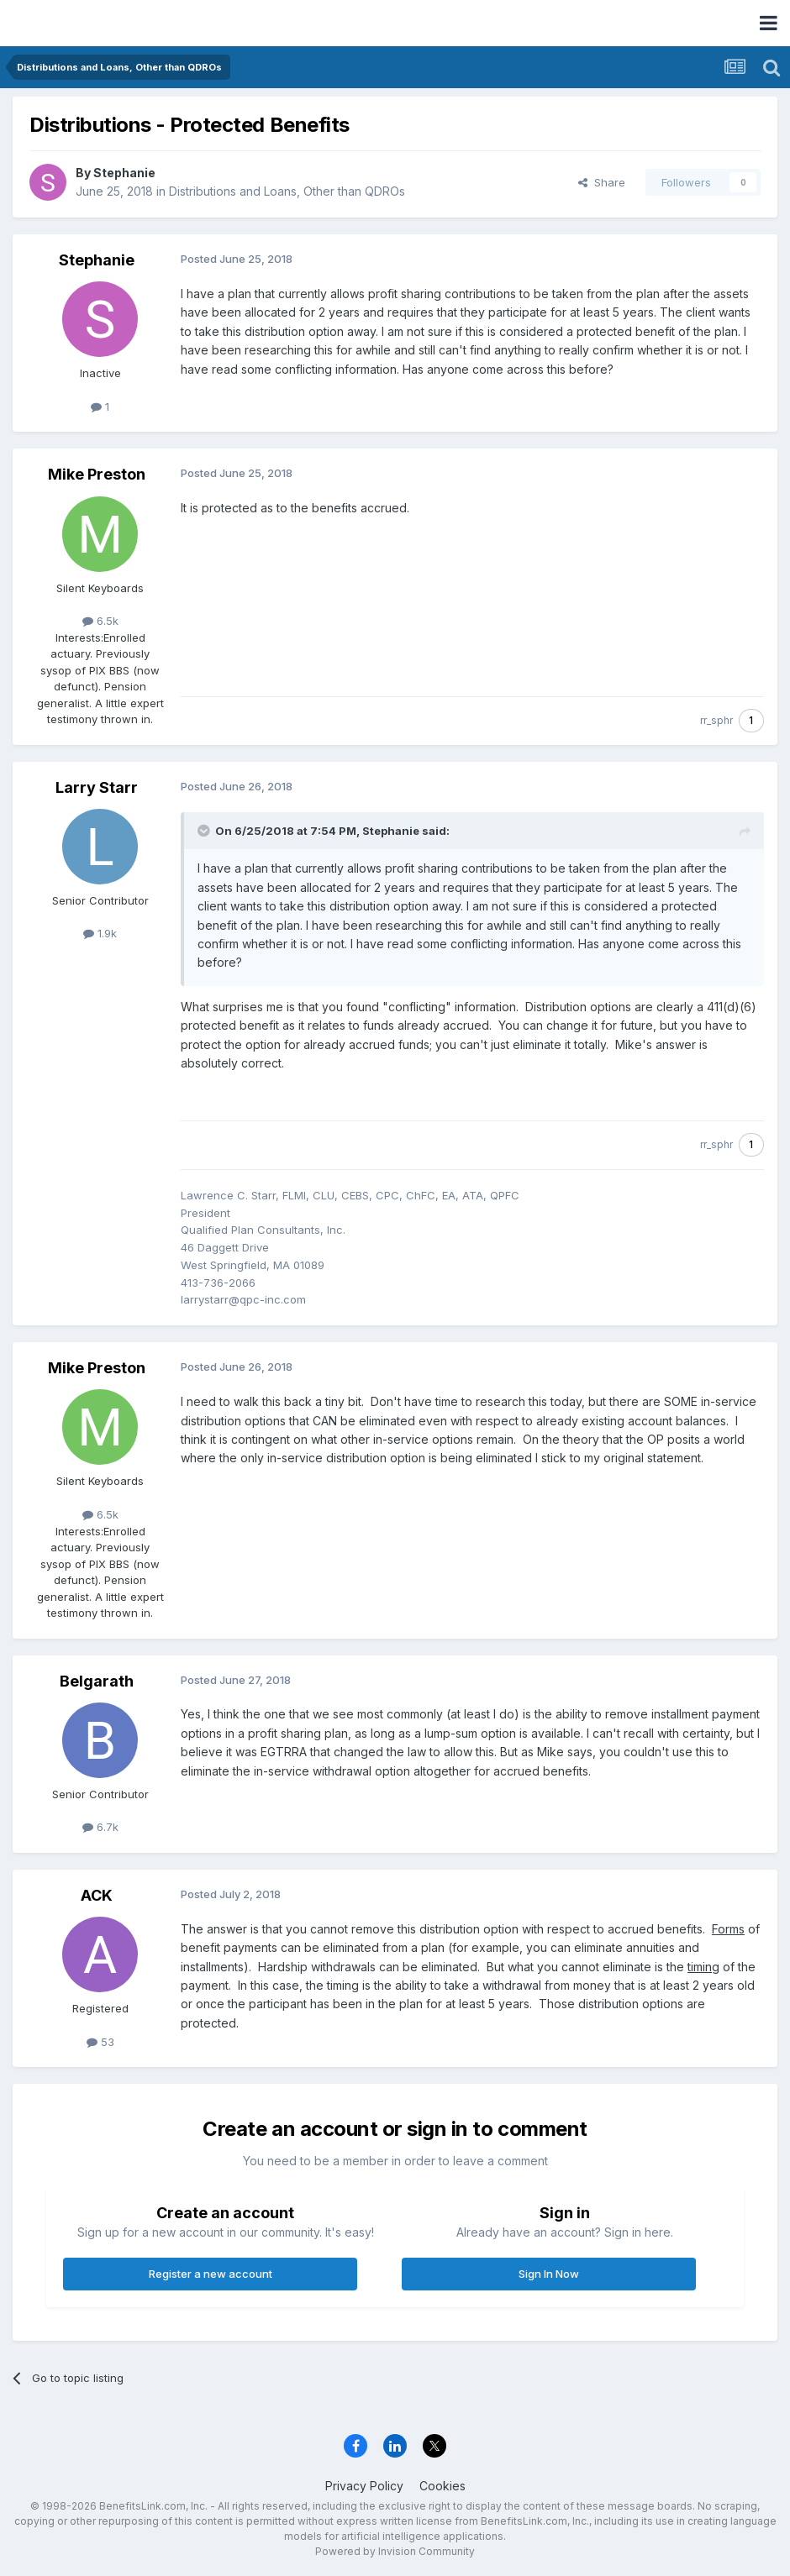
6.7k (100, 1827)
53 (100, 2042)
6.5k (100, 620)
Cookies (442, 2486)
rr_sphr (716, 720)
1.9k (100, 933)
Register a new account (210, 2273)
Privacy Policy (364, 2486)
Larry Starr (96, 787)
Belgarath (97, 1681)
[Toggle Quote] (205, 830)
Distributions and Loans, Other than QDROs (287, 191)
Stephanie (124, 172)
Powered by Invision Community (395, 2551)
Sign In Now (549, 2273)
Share (601, 182)
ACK (97, 1895)
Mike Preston (96, 474)
